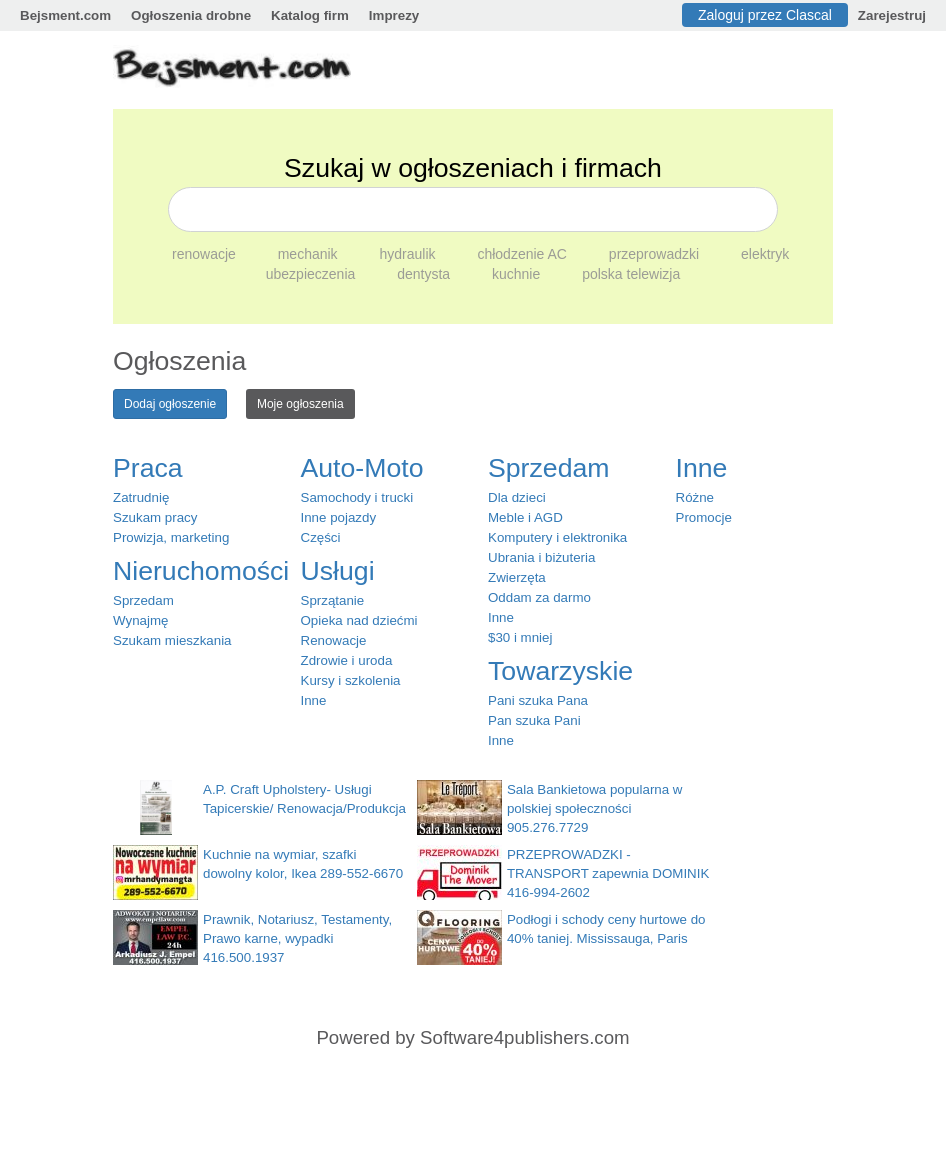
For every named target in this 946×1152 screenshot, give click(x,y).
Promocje (704, 517)
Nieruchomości (201, 571)
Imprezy (394, 15)
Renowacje (334, 640)
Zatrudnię (141, 497)
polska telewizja (631, 274)
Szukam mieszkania (172, 640)
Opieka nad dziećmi (359, 620)
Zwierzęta (517, 577)
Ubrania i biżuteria (541, 557)
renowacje (206, 254)
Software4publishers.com (524, 1037)
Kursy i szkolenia (351, 680)
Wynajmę (140, 620)
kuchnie (518, 274)
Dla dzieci (517, 497)
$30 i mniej (520, 637)
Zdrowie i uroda (347, 660)
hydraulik (410, 254)
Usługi (338, 571)
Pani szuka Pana (538, 700)
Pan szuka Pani (534, 720)
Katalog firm (310, 15)
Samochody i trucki (357, 497)
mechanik (310, 254)
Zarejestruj (892, 15)
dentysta (425, 274)
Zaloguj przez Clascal (765, 15)
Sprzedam (143, 600)
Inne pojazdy (339, 517)
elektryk (765, 254)
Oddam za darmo (539, 597)
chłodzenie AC (523, 254)
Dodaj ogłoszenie (170, 404)
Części (321, 537)
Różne (695, 497)
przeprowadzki (656, 254)
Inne (314, 700)
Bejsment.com (65, 15)
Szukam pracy (155, 517)
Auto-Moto (362, 468)
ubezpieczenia (312, 274)
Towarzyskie (560, 671)
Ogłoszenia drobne (191, 15)
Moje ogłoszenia (300, 404)
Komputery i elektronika (557, 537)
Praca (148, 468)
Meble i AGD (525, 517)
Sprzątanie (333, 600)
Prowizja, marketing (171, 537)
